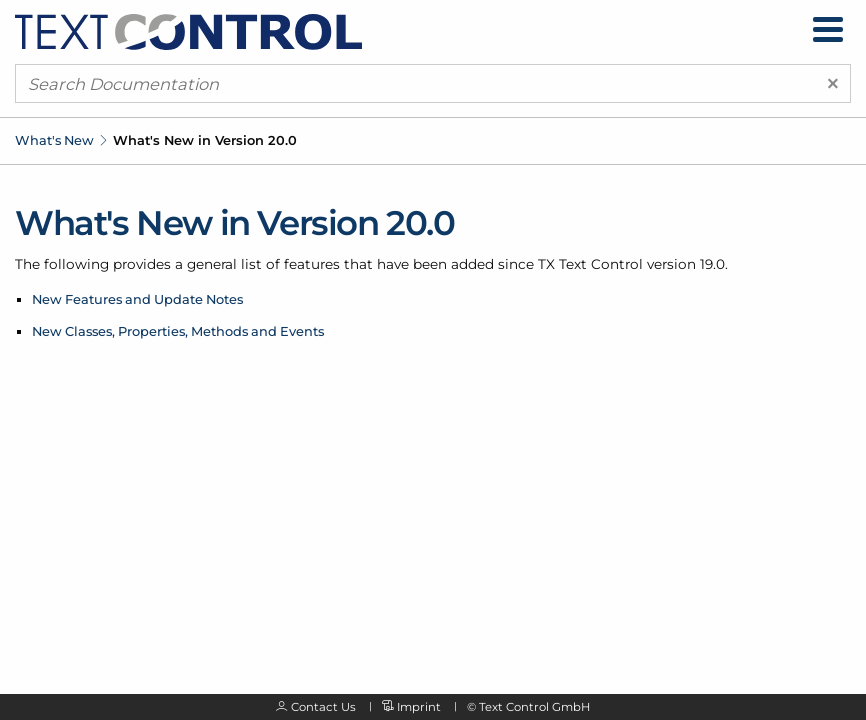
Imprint (419, 707)
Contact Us (323, 707)
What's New (54, 140)
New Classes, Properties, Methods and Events (178, 331)
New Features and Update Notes (137, 299)
